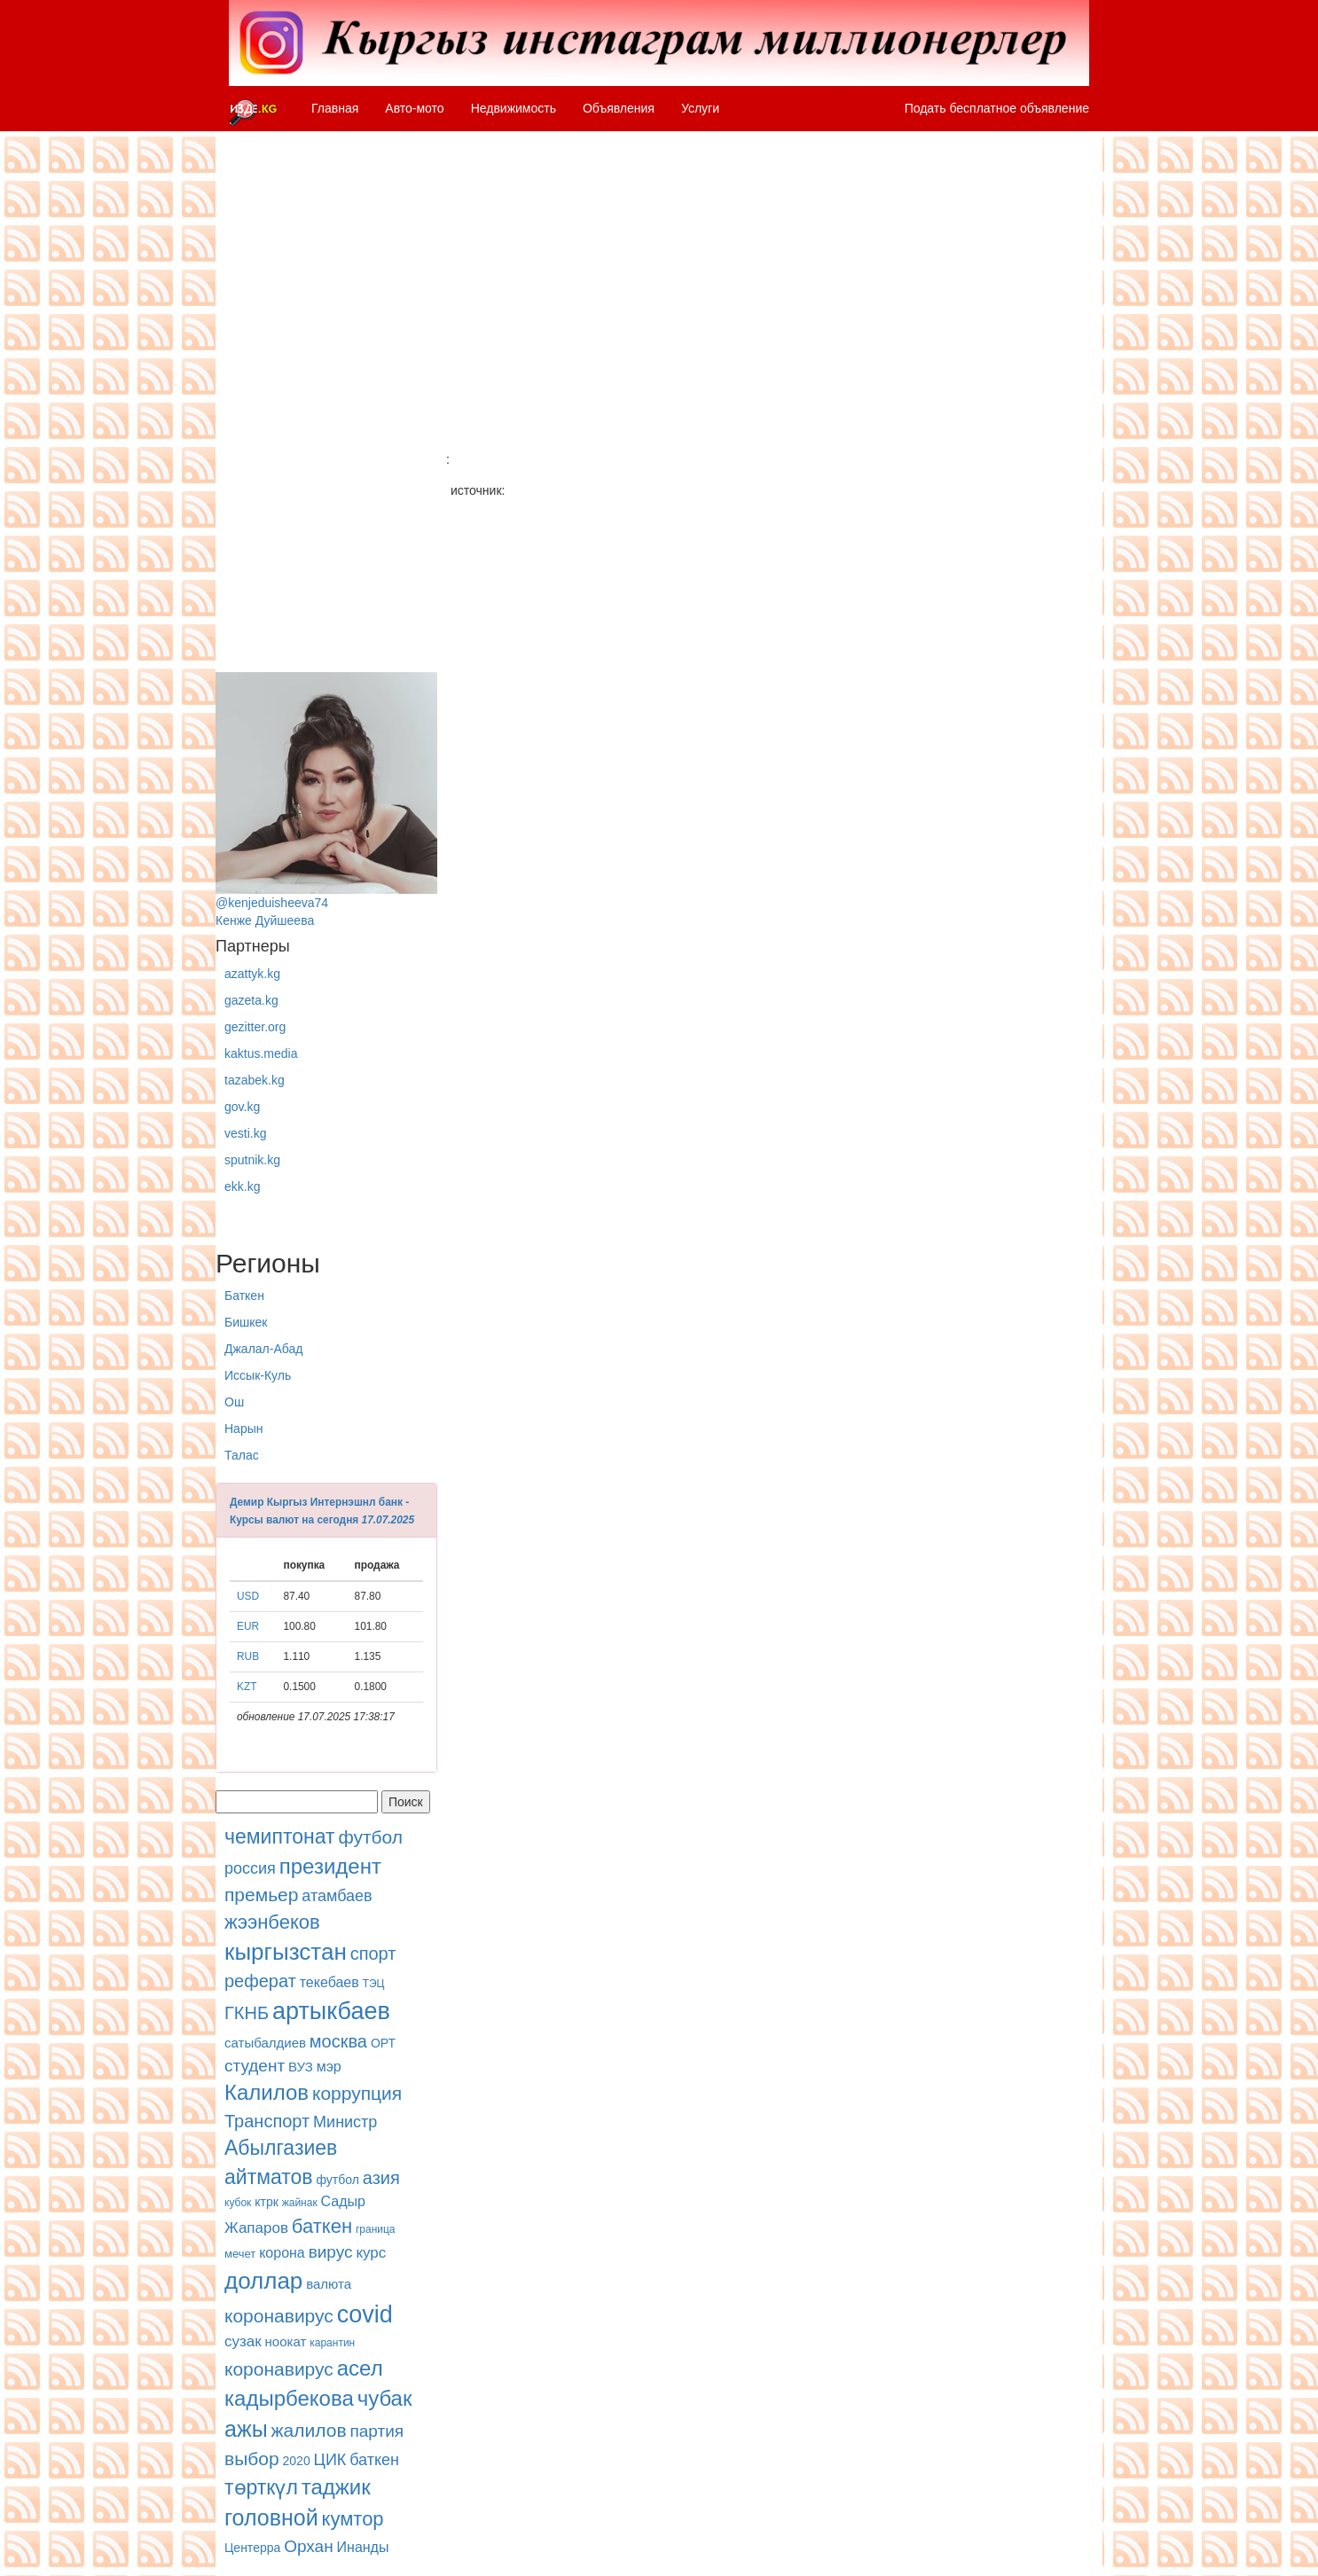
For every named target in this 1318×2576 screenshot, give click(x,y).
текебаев (329, 1982)
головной (271, 2517)
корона (282, 2252)
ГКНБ (246, 2013)
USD (248, 1596)
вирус (331, 2252)
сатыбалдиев (265, 2042)
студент (254, 2065)
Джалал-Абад (263, 1349)
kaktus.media (260, 1053)
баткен (322, 2226)
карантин (332, 2343)
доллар (263, 2280)
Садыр (343, 2201)
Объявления (619, 108)
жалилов (309, 2430)
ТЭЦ (374, 1983)
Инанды (363, 2547)
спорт (373, 1953)
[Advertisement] (326, 406)
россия (250, 1868)
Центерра (252, 2548)
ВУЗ (300, 2066)
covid (365, 2314)
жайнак (300, 2202)
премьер (261, 1894)
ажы (246, 2428)
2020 (296, 2461)
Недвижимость (513, 108)
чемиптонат (279, 1836)
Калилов (266, 2092)
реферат (260, 1981)
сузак (243, 2341)
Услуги (700, 108)
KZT (246, 1686)
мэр (329, 2066)
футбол (370, 1837)
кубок (237, 2202)
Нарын (243, 1428)
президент (330, 1866)
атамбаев (337, 1896)
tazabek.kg (254, 1080)
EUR (248, 1626)
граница (376, 2229)
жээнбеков (272, 1922)
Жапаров (256, 2228)
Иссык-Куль (257, 1375)
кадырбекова (289, 2398)
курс (371, 2252)
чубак (384, 2398)
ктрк (267, 2202)
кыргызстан (285, 1951)
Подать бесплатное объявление (997, 108)
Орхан (308, 2546)
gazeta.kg (251, 1000)
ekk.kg (242, 1186)
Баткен (244, 1295)
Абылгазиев (280, 2147)
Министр (345, 2122)
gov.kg (242, 1107)
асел (360, 2368)
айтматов (268, 2176)
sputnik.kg (252, 1160)
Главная (334, 108)
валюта (328, 2283)
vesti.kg (245, 1133)
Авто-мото (414, 108)
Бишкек (245, 1322)
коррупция (357, 2093)
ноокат (286, 2341)
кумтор (353, 2519)
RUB (248, 1656)
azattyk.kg (252, 974)
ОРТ (383, 2043)
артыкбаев (331, 2011)
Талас (241, 1455)
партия (376, 2431)
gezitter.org (255, 1027)
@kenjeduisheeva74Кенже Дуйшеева (326, 800)
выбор (251, 2458)
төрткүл (261, 2487)
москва (338, 2041)
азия (381, 2178)
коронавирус (278, 2316)
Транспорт (267, 2121)
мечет (239, 2253)
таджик (336, 2487)
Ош (234, 1402)
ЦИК (330, 2460)
